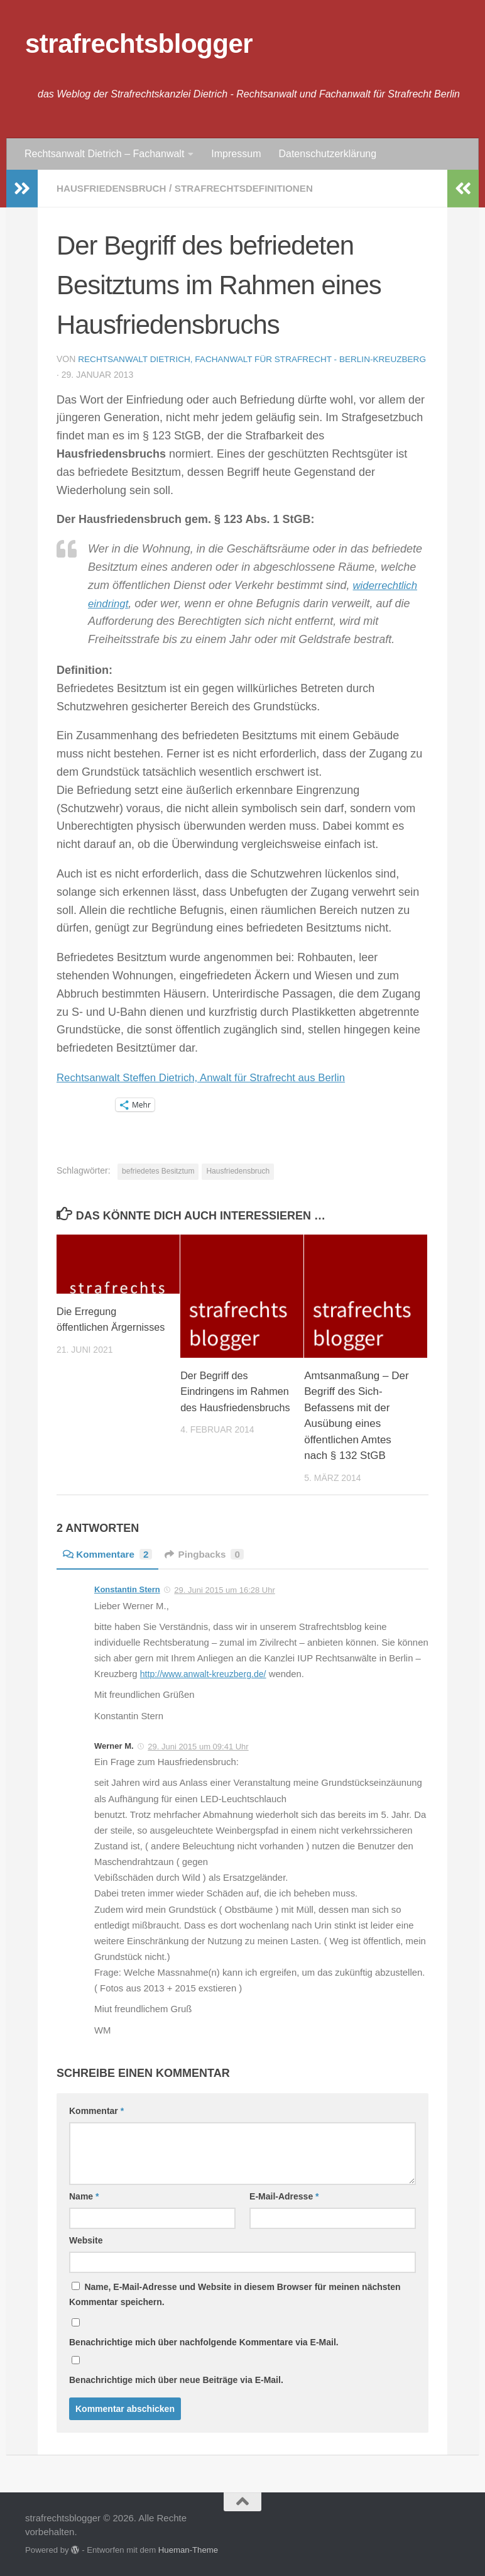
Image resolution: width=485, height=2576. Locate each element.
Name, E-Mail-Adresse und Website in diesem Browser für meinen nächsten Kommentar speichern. (235, 2293)
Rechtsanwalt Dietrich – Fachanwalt (104, 153)
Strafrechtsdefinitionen (253, 188)
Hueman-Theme (188, 2549)
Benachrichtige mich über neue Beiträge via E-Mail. (176, 2379)
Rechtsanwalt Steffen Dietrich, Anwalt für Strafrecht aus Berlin (211, 1077)
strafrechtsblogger (139, 43)
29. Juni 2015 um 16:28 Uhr (224, 1589)
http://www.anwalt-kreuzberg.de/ (206, 1673)
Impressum (236, 153)
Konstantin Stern (127, 1588)
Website (85, 2240)
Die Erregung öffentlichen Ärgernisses (88, 1327)
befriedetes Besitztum (158, 1170)
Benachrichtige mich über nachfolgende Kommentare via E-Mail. (204, 2342)
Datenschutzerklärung (327, 153)
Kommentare (109, 1553)
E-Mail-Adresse (284, 2196)
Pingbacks (210, 1553)
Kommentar (96, 2110)
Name (84, 2196)
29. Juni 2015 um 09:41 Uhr (198, 1746)
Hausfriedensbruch (114, 188)
